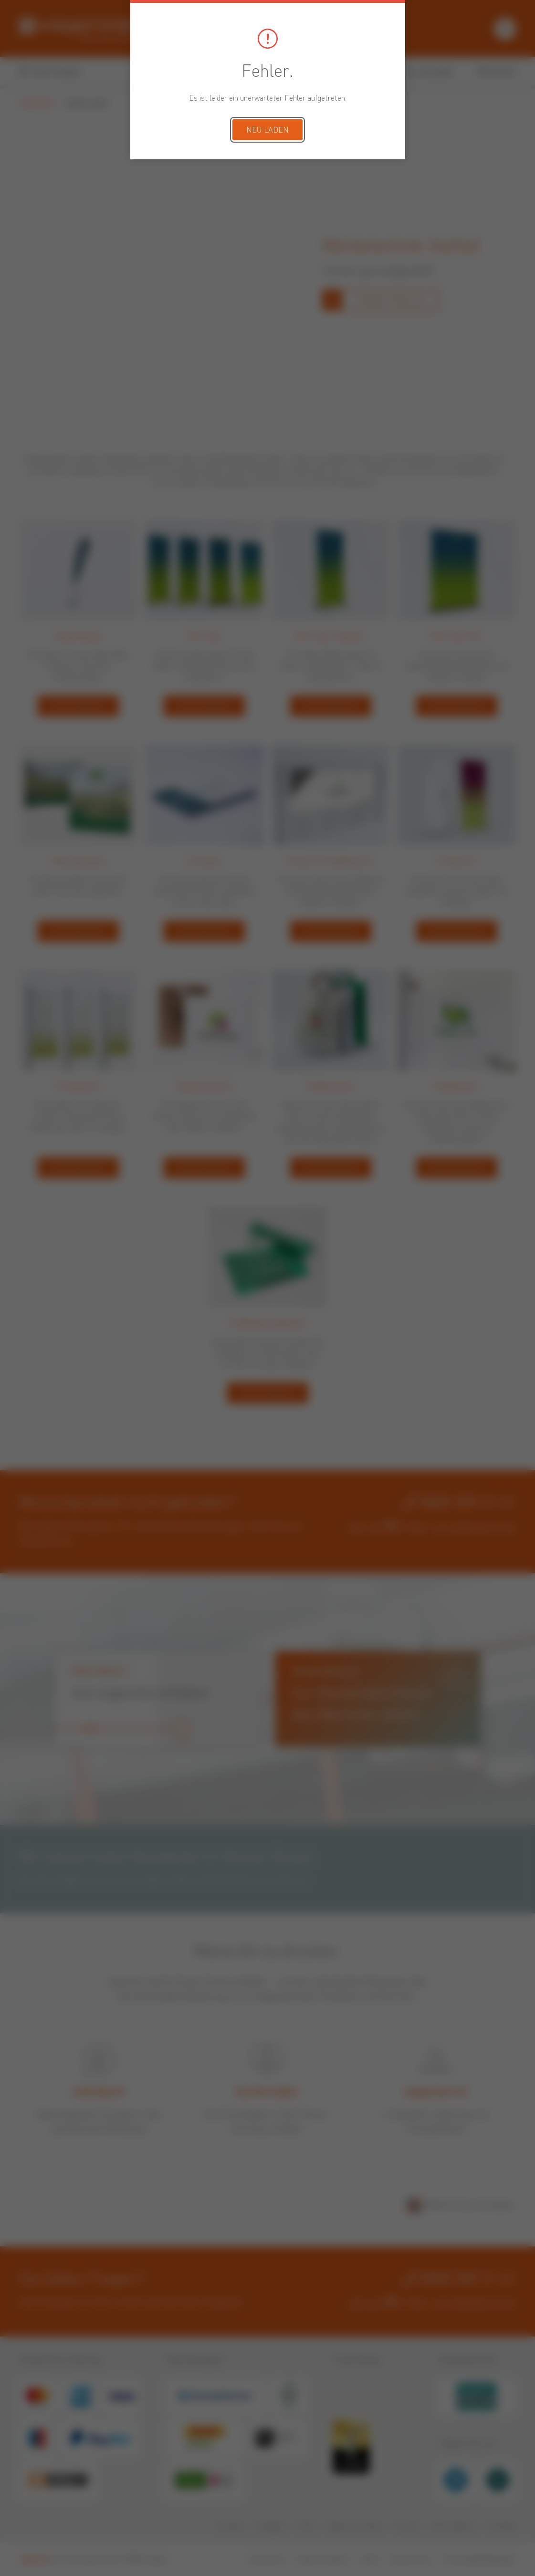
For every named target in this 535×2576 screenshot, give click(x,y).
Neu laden (267, 131)
